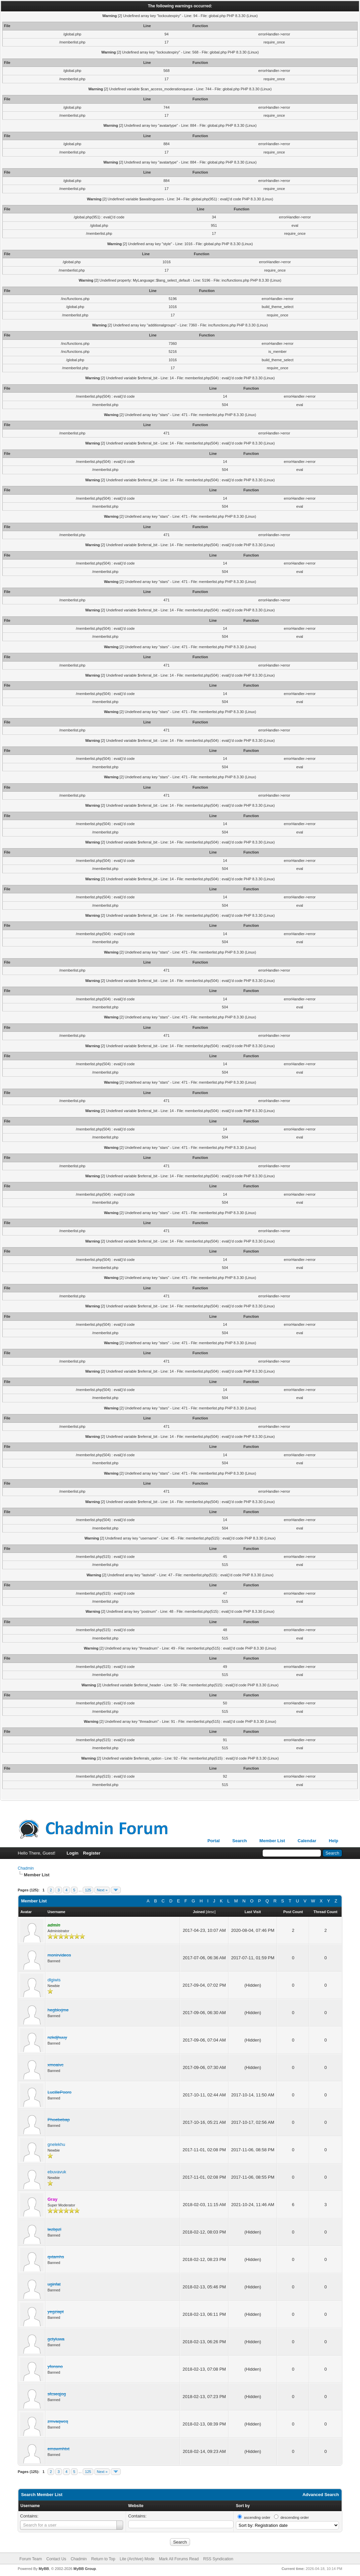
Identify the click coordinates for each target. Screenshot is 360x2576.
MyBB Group (84, 2569)
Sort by (243, 2505)
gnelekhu (56, 2144)
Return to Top (103, 2559)
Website (136, 2505)
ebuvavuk (57, 2171)
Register (91, 1853)
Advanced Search (320, 2494)
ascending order (257, 2517)
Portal (213, 1840)
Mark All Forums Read (179, 2559)
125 (88, 1890)
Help (333, 1840)
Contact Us (56, 2559)
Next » (102, 1890)
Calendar (307, 1840)
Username (30, 2505)
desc (210, 1912)
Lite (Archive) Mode (137, 2559)
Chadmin (26, 1868)
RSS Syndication (218, 2559)
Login (72, 1853)
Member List (272, 1840)
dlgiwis (54, 1979)
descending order (294, 2517)
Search (239, 1840)
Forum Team (30, 2559)
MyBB (43, 2569)
